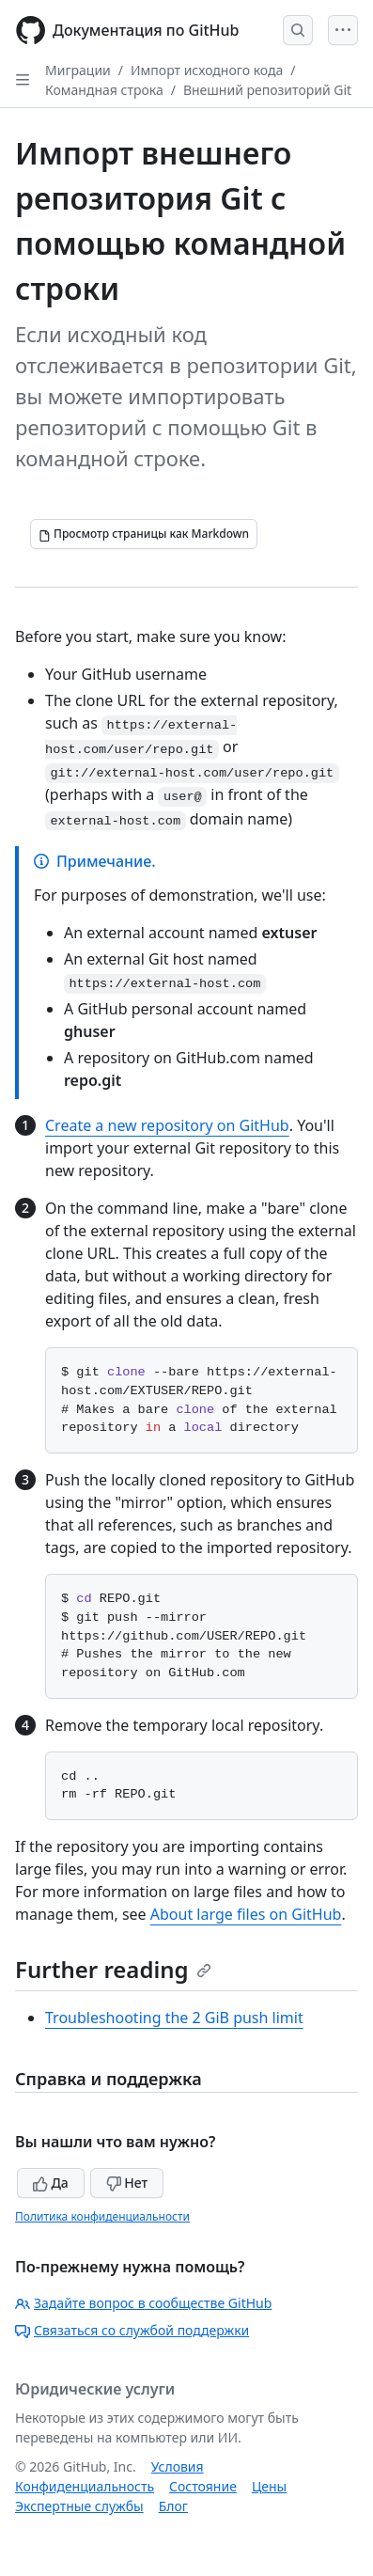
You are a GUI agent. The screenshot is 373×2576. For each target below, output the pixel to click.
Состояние (203, 2486)
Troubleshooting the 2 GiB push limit (174, 2017)
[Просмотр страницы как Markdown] (143, 534)
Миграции (78, 70)
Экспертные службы (79, 2506)
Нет (127, 2182)
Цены (269, 2486)
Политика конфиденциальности (102, 2216)
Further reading (113, 1969)
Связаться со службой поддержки (132, 2330)
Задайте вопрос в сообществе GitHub (143, 2303)
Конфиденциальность (84, 2486)
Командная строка (104, 90)
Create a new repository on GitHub (167, 1125)
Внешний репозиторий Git (267, 90)
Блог (173, 2506)
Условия (177, 2466)
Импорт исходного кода (207, 70)
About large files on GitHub (246, 1914)
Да (51, 2182)
